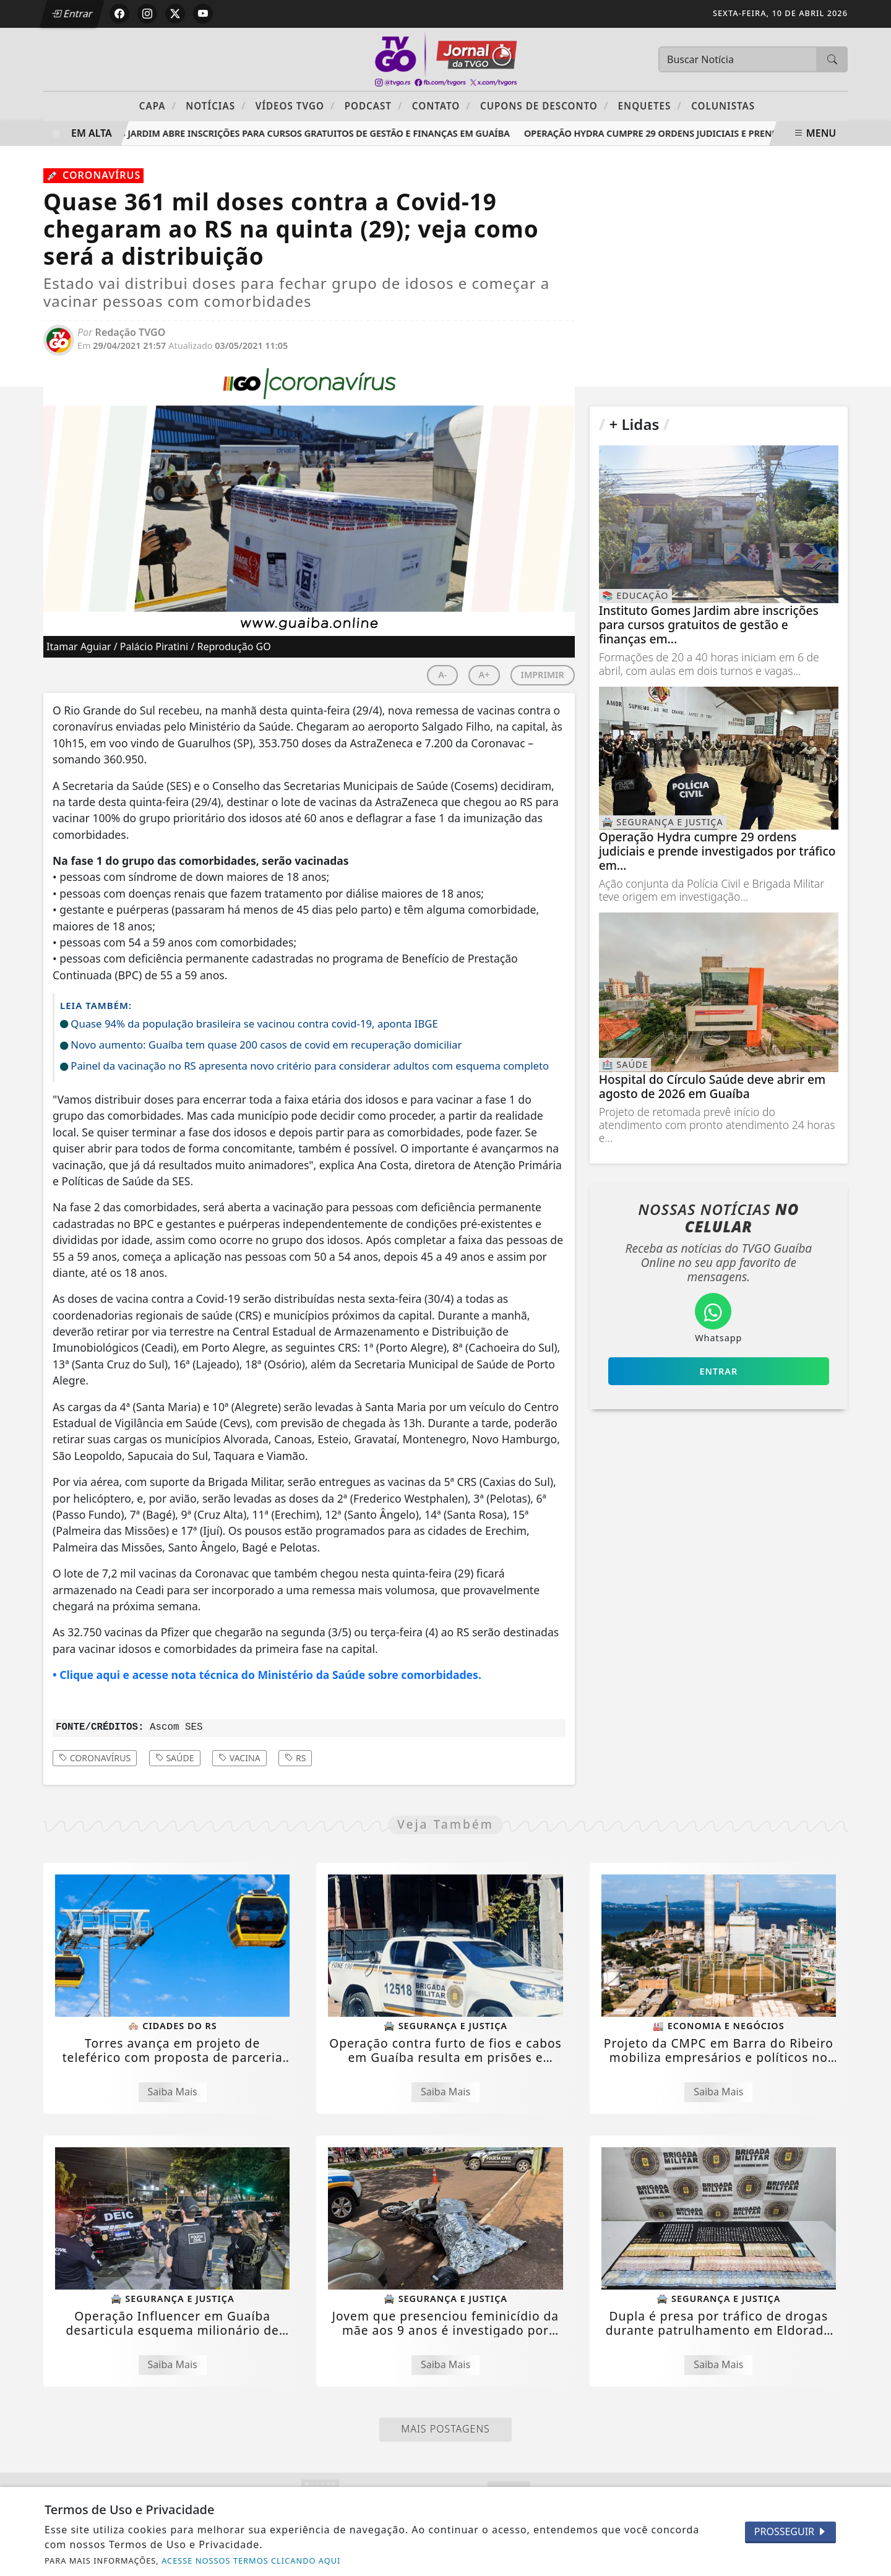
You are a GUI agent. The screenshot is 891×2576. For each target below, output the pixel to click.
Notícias (216, 105)
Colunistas (723, 106)
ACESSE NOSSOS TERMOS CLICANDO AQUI (250, 2560)
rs (295, 1758)
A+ (484, 674)
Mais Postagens (445, 2429)
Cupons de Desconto (544, 105)
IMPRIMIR (542, 674)
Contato (441, 105)
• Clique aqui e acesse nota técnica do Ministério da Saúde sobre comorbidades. (267, 1674)
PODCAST (374, 105)
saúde (174, 1758)
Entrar (73, 13)
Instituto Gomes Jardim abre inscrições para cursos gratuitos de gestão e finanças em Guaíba (284, 133)
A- (442, 674)
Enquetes (650, 105)
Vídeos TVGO (295, 105)
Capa (157, 105)
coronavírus (95, 1758)
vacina (239, 1758)
